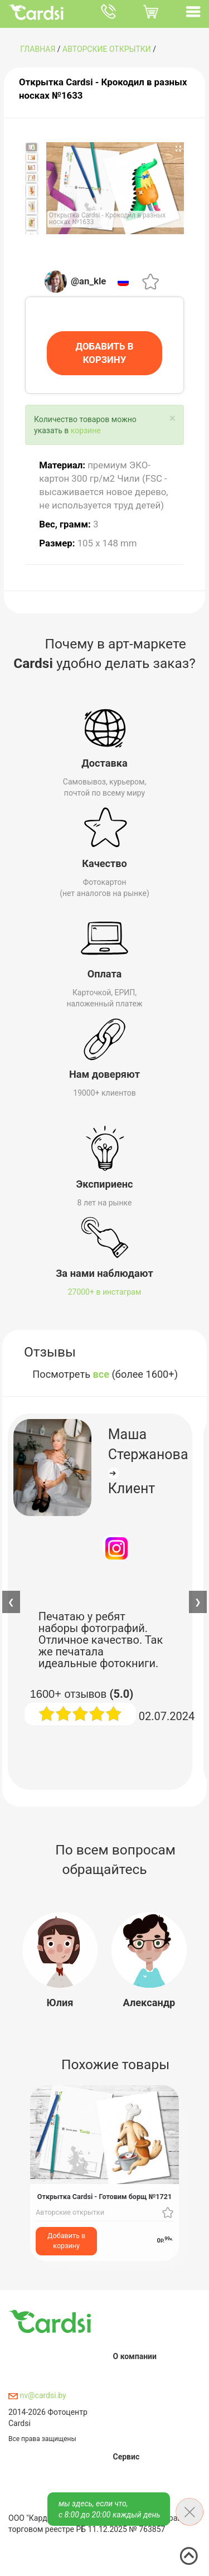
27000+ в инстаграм (105, 1291)
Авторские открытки (106, 49)
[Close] (172, 418)
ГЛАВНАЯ (37, 49)
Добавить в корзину (66, 2240)
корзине (86, 430)
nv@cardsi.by (37, 2395)
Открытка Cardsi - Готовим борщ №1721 (104, 2196)
